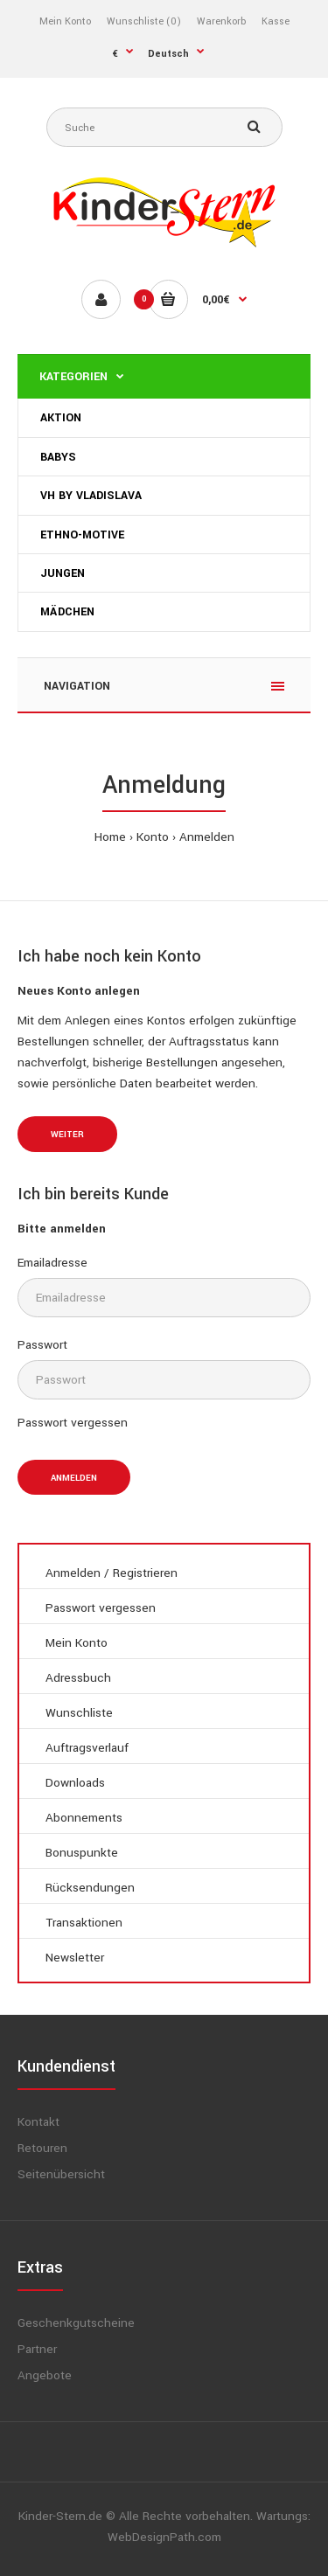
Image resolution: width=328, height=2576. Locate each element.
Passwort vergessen (72, 1422)
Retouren (42, 2148)
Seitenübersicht (61, 2174)
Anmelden (206, 837)
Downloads (75, 1782)
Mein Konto (65, 21)
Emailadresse (52, 1262)
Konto (152, 837)
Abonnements (83, 1817)
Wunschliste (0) (144, 21)
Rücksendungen (90, 1887)
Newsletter (74, 1957)
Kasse (276, 21)
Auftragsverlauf (87, 1747)
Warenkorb (221, 21)
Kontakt (38, 2122)
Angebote (44, 2375)
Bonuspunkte (81, 1852)
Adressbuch (78, 1678)
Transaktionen (83, 1922)
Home (110, 837)
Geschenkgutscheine (76, 2323)
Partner (37, 2349)
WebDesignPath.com (164, 2537)
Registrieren (145, 1573)
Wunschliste (79, 1713)
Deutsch (168, 53)
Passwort (42, 1345)
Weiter (67, 1134)
